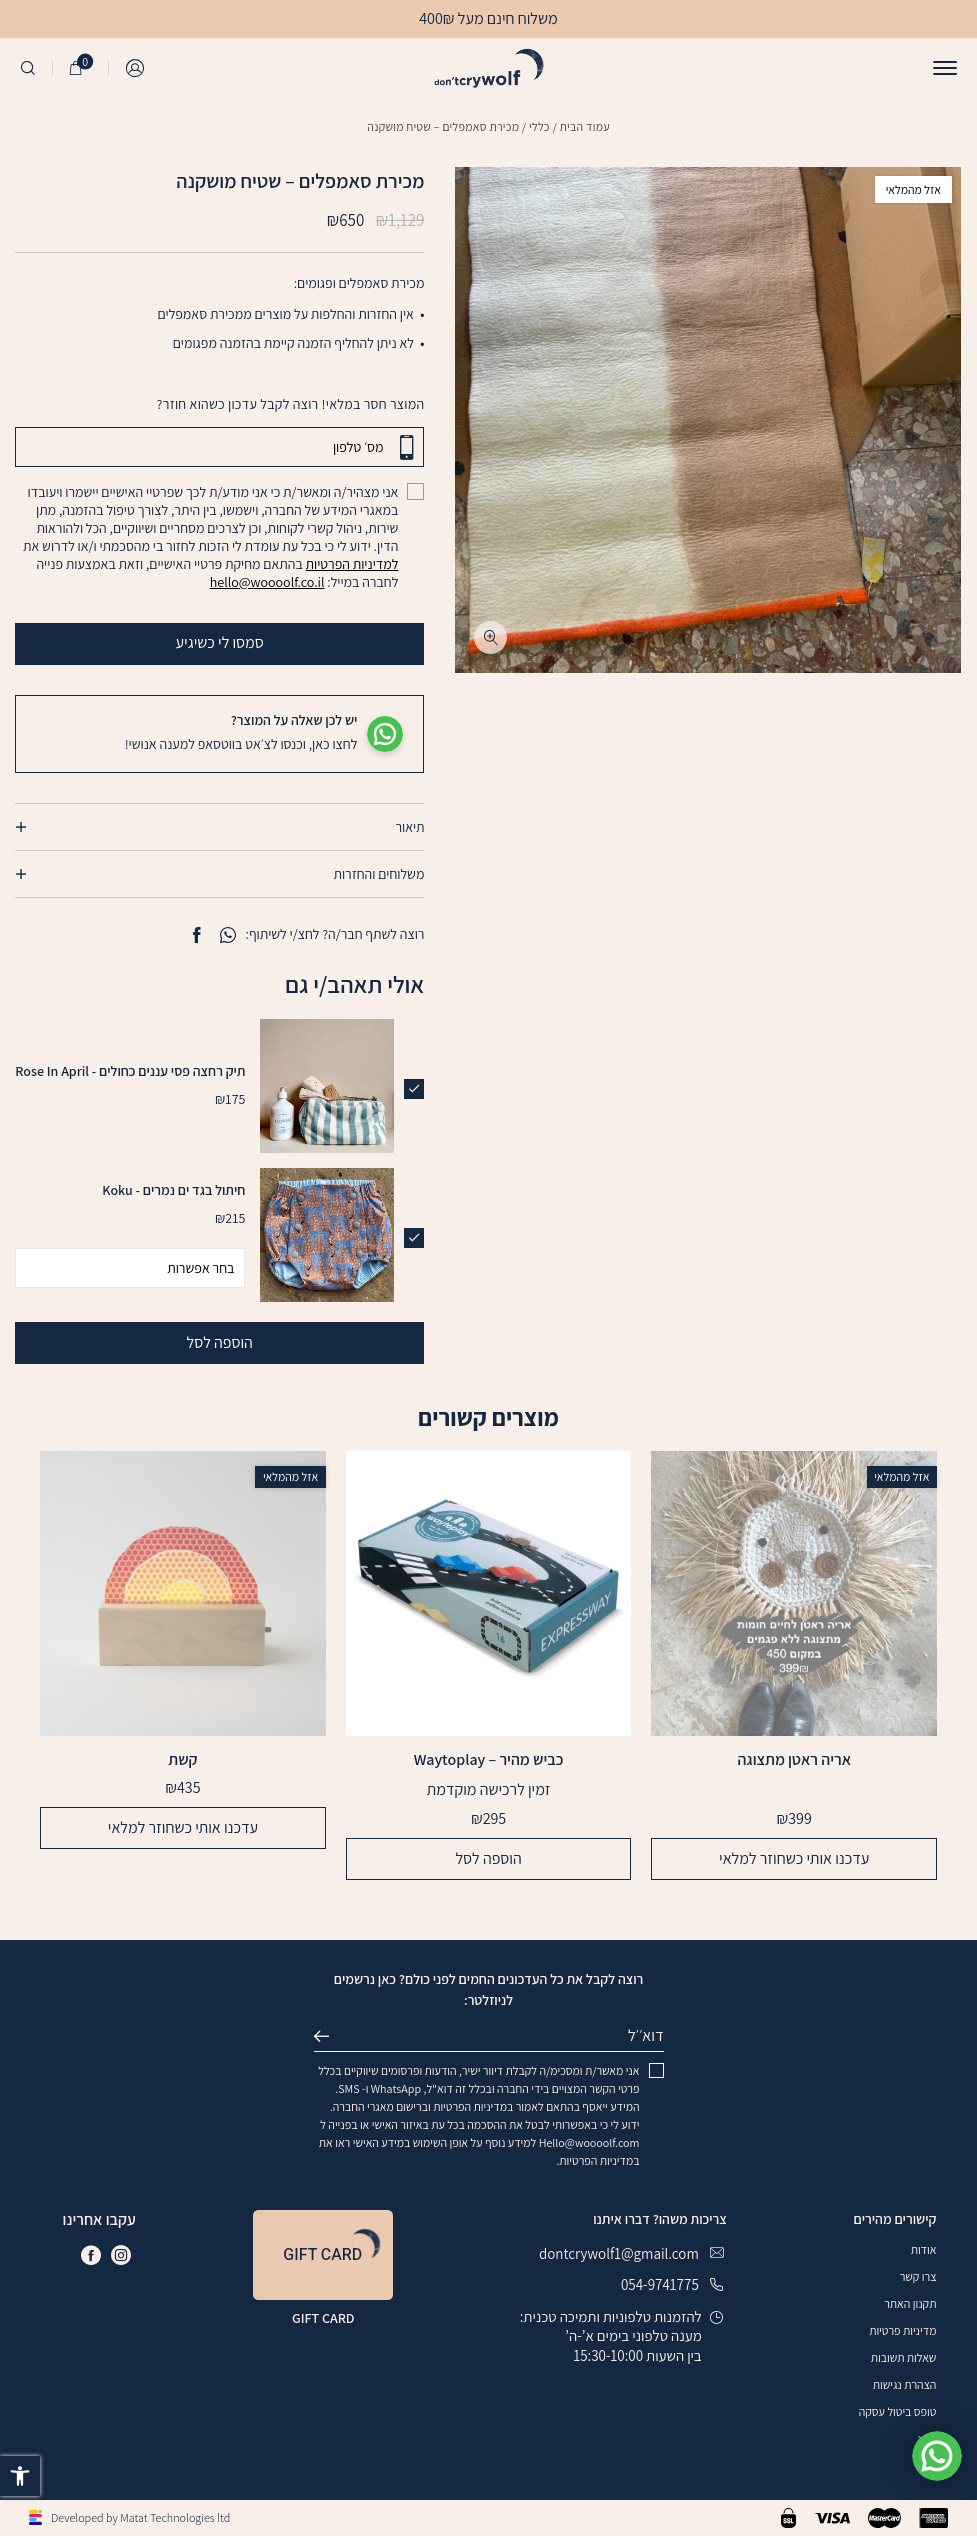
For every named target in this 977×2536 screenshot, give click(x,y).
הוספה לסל (220, 1342)
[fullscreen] (490, 637)
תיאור (409, 827)
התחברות (136, 68)
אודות (924, 2249)
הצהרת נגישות (905, 2384)
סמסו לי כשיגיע (300, 642)
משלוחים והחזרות (378, 874)
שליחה (330, 2036)
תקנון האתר (910, 2303)
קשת (182, 1760)
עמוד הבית (585, 126)
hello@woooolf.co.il (267, 582)
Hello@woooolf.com (589, 2142)
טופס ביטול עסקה (898, 2411)
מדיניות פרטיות (902, 2330)
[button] (20, 2476)
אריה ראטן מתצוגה (794, 1760)
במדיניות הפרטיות (473, 2106)
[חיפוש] (28, 68)
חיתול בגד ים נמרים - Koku (173, 1190)
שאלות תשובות (904, 2357)
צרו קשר (918, 2276)
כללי (539, 126)
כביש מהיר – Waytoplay (489, 1760)
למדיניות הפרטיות (352, 564)
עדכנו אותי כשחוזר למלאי (794, 1858)
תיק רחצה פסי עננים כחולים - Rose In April (130, 1071)
